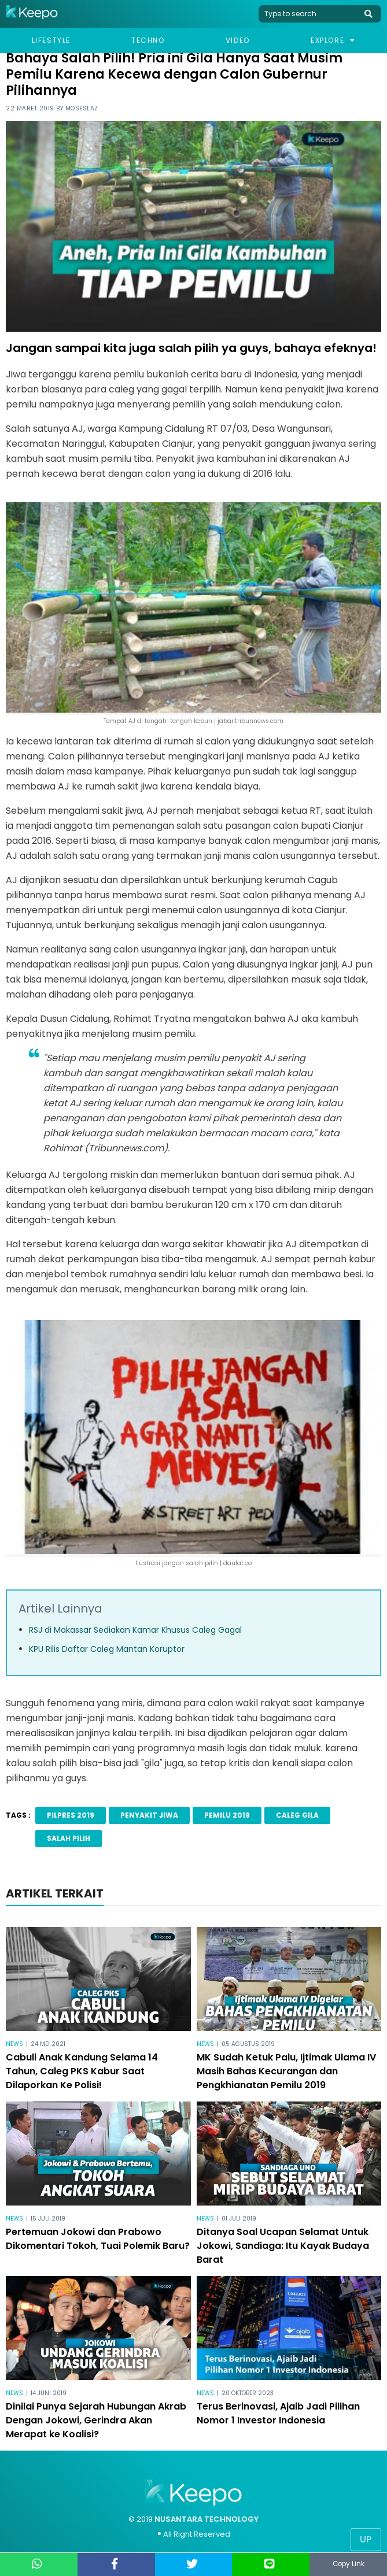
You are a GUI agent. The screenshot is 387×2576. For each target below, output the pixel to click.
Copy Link (348, 2564)
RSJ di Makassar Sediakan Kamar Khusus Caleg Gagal (135, 1630)
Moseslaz (81, 108)
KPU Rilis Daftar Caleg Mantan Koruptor (107, 1649)
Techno (148, 40)
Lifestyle (51, 40)
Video (238, 40)
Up (366, 2539)
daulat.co (237, 1563)
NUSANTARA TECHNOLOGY (206, 2519)
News (14, 2044)
